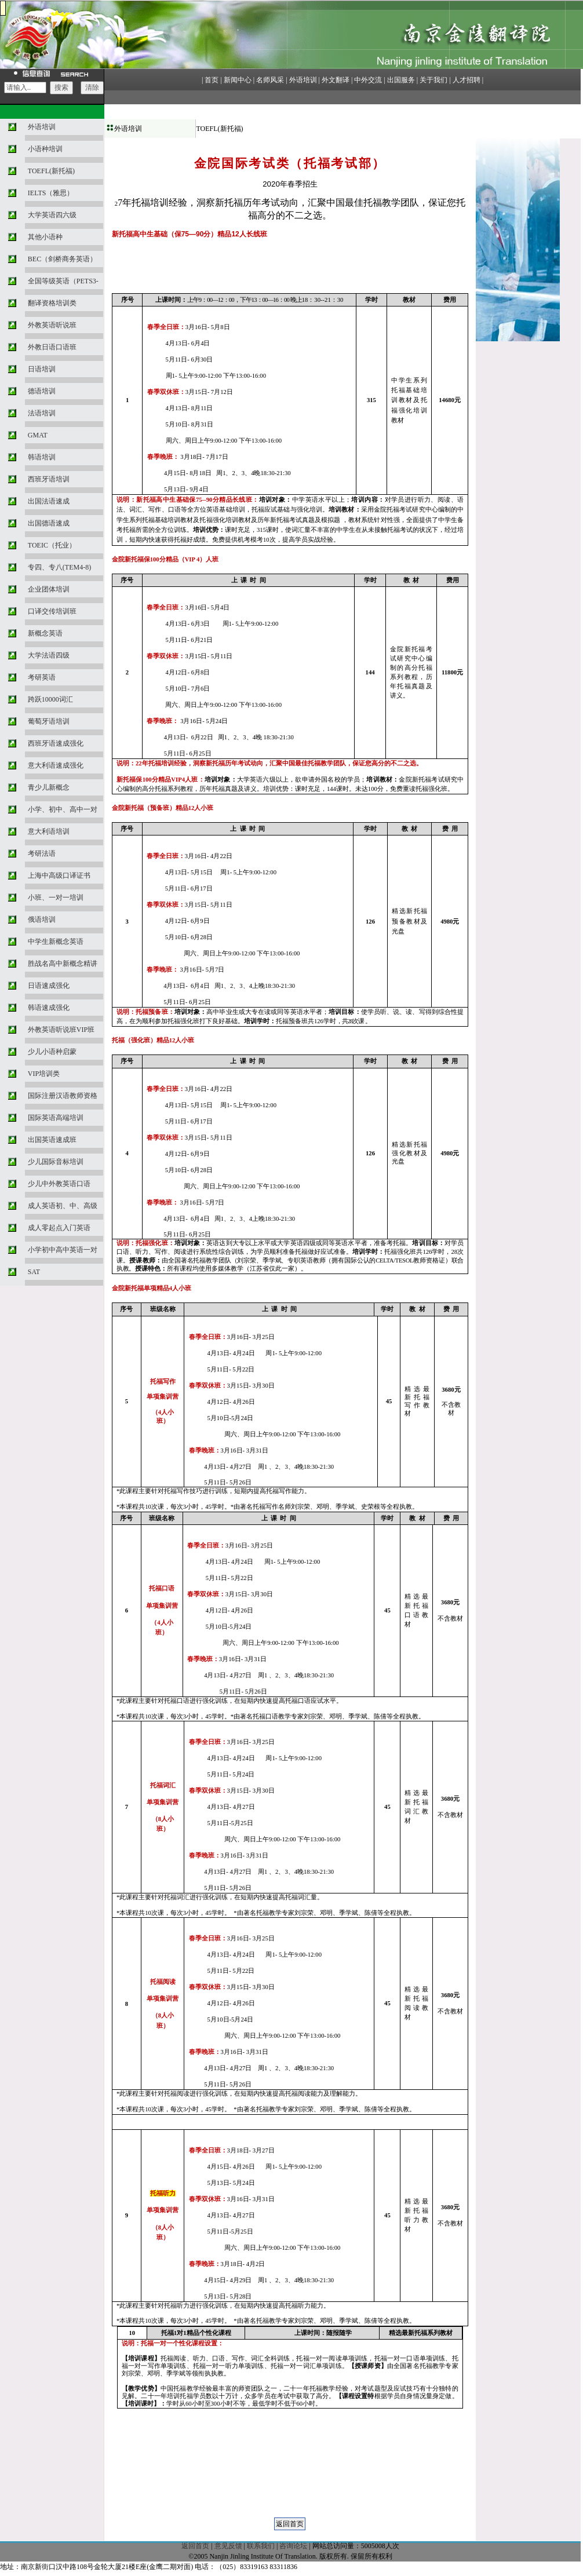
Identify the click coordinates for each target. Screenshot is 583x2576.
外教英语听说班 (52, 325)
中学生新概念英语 (55, 941)
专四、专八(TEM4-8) (59, 567)
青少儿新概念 (49, 787)
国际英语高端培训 (55, 1118)
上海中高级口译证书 (59, 875)
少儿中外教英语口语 (59, 1184)
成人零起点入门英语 (59, 1228)
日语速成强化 (49, 985)
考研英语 (42, 677)
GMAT (38, 435)
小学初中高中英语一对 (62, 1250)
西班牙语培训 (49, 479)
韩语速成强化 (49, 1008)
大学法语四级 (49, 655)
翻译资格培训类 (52, 303)
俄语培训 (42, 919)
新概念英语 (45, 633)
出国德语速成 (49, 523)
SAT (34, 1272)
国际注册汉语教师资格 (62, 1096)
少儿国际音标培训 (55, 1162)
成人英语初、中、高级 (62, 1206)
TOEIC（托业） (52, 545)
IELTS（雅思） (51, 193)
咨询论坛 (293, 2546)
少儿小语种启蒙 (52, 1052)
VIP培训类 (44, 1074)
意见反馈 (228, 2546)
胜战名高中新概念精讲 (62, 963)
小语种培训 (45, 149)
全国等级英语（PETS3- (63, 281)
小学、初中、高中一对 (62, 809)
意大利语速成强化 (55, 765)
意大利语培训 (49, 831)
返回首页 (195, 2546)
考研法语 (42, 853)
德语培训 (42, 391)
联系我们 (261, 2546)
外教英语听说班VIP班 (61, 1030)
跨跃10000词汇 (50, 699)
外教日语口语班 (52, 347)
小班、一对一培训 (55, 897)
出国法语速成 (49, 501)
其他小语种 (45, 237)
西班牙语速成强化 (55, 743)
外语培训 (42, 127)
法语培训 (42, 413)
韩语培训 (42, 457)
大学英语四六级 (52, 215)
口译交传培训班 (52, 611)
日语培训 (42, 369)
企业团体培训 (49, 589)
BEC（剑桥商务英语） (62, 259)
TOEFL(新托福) (51, 171)
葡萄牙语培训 (49, 721)
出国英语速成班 (52, 1140)
